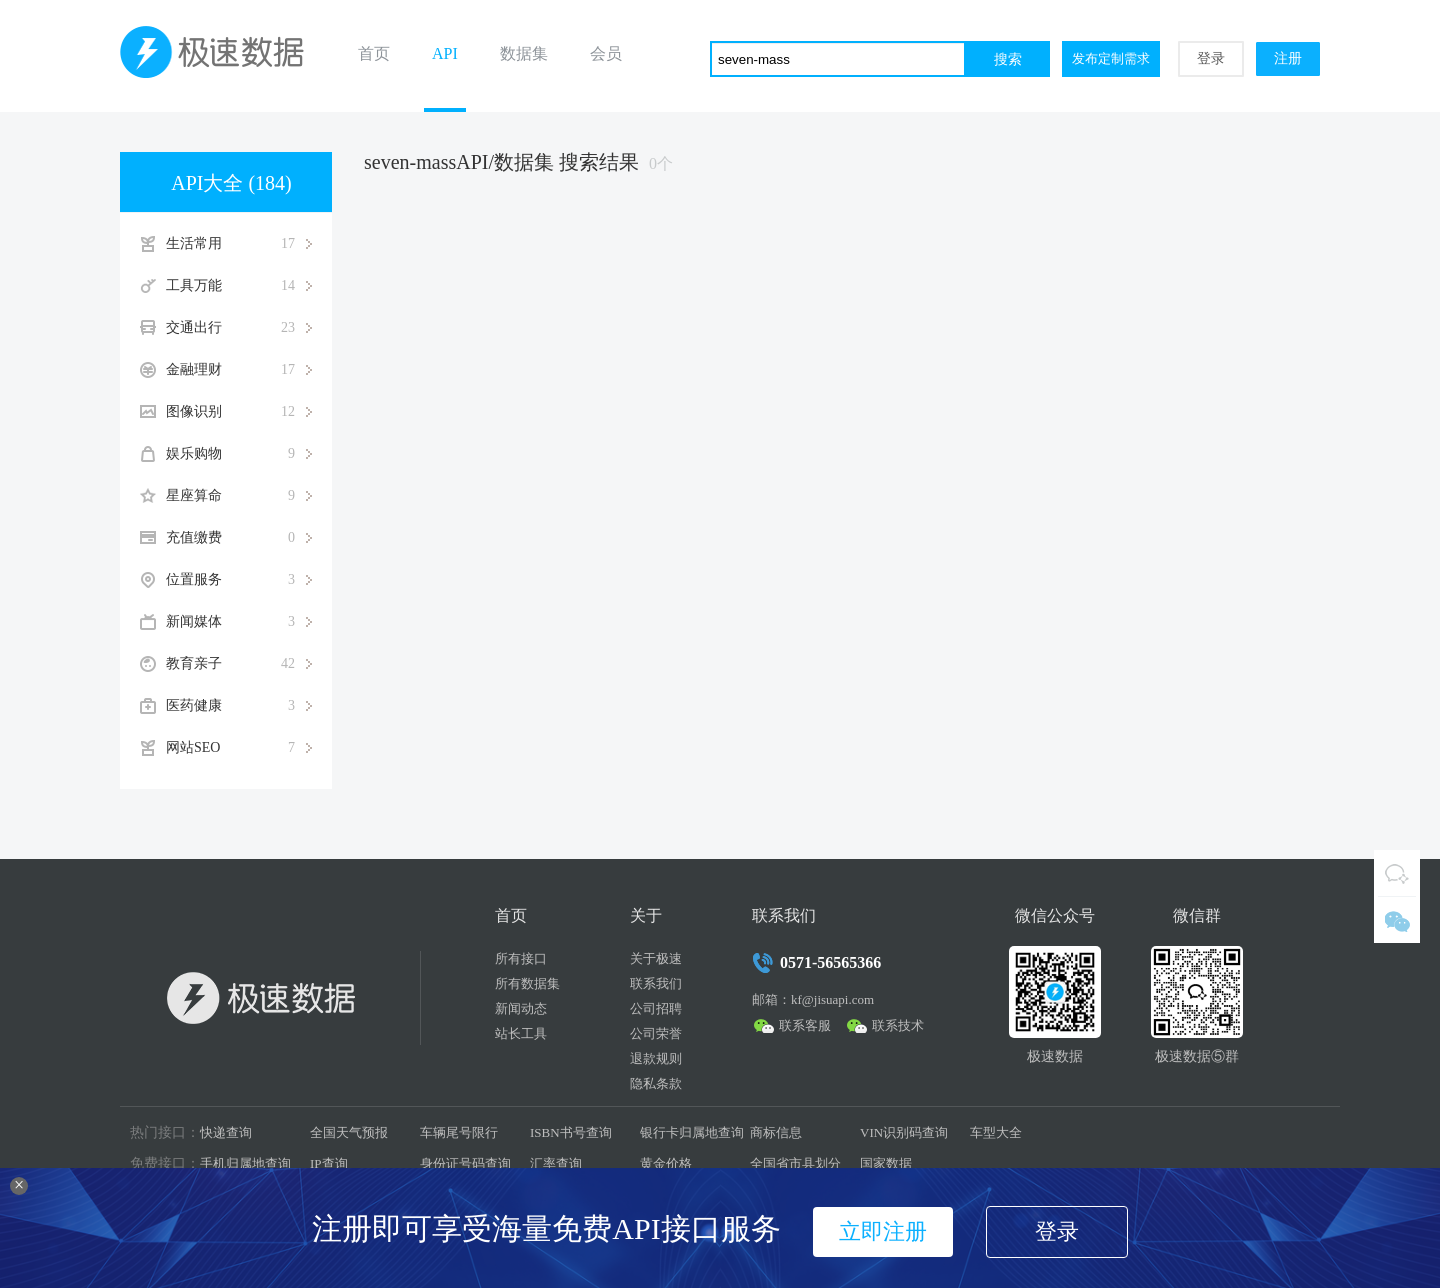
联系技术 (898, 1025)
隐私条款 (656, 1083)
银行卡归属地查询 (692, 1132)
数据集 (524, 53)
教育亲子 (239, 664)
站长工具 (521, 1033)
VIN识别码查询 (904, 1132)
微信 (1397, 920)
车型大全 (996, 1132)
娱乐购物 (239, 454)
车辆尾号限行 (459, 1132)
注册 (1288, 58)
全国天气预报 (349, 1132)
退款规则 (656, 1058)
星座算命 (239, 496)
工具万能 (239, 286)
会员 (606, 53)
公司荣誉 (656, 1033)
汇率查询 (556, 1163)
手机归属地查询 (245, 1163)
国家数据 (886, 1163)
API (445, 53)
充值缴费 (239, 538)
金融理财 (239, 370)
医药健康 (239, 706)
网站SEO (239, 748)
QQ (1397, 873)
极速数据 (220, 56)
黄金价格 (666, 1163)
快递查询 (226, 1132)
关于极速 (656, 958)
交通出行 (239, 328)
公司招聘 (656, 1008)
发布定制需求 (1111, 58)
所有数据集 (527, 983)
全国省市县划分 (795, 1163)
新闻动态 (521, 1008)
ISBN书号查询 (571, 1132)
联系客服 (805, 1025)
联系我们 (656, 983)
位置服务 (239, 580)
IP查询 (329, 1163)
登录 (1211, 58)
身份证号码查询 (465, 1163)
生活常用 (239, 244)
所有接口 (521, 958)
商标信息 (776, 1132)
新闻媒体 (239, 622)
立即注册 (883, 1231)
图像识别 (239, 412)
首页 (374, 53)
